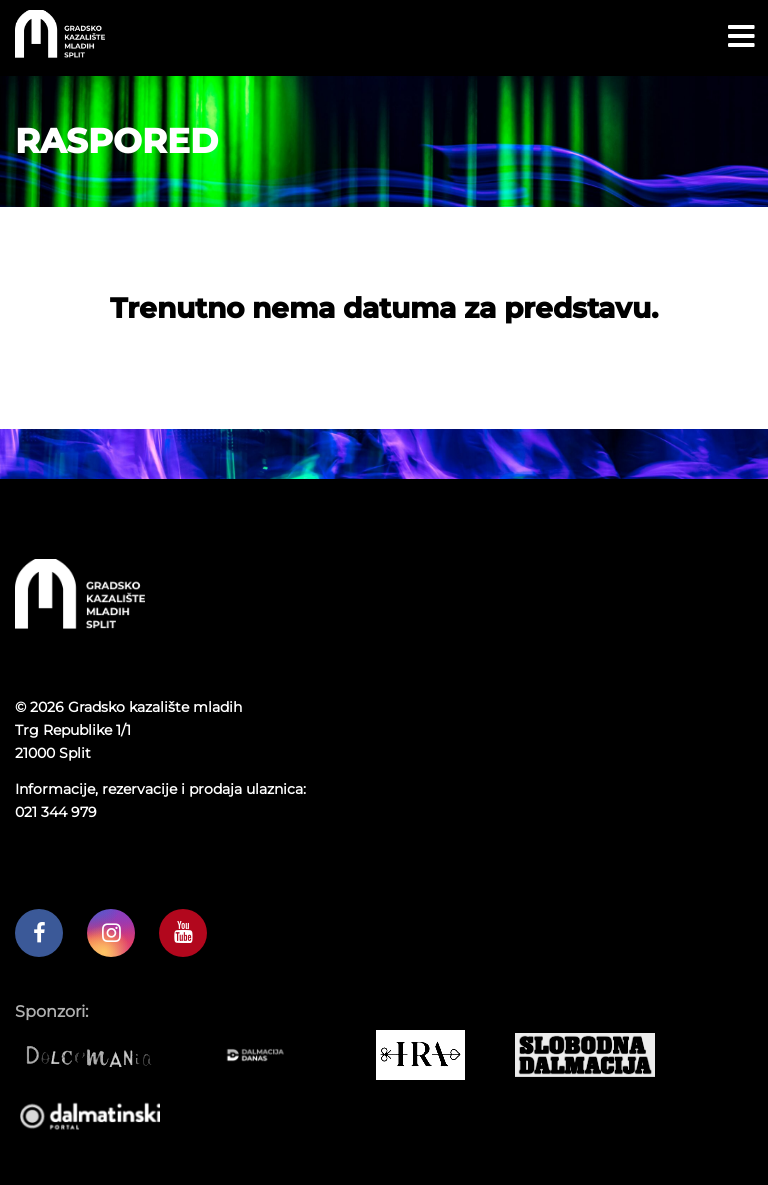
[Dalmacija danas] (262, 1055)
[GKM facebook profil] (39, 933)
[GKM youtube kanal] (183, 933)
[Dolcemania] (97, 1055)
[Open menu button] (741, 37)
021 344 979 (56, 812)
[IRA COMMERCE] (427, 1055)
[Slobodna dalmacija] (592, 1055)
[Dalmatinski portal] (97, 1115)
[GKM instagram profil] (111, 933)
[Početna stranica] (60, 52)
